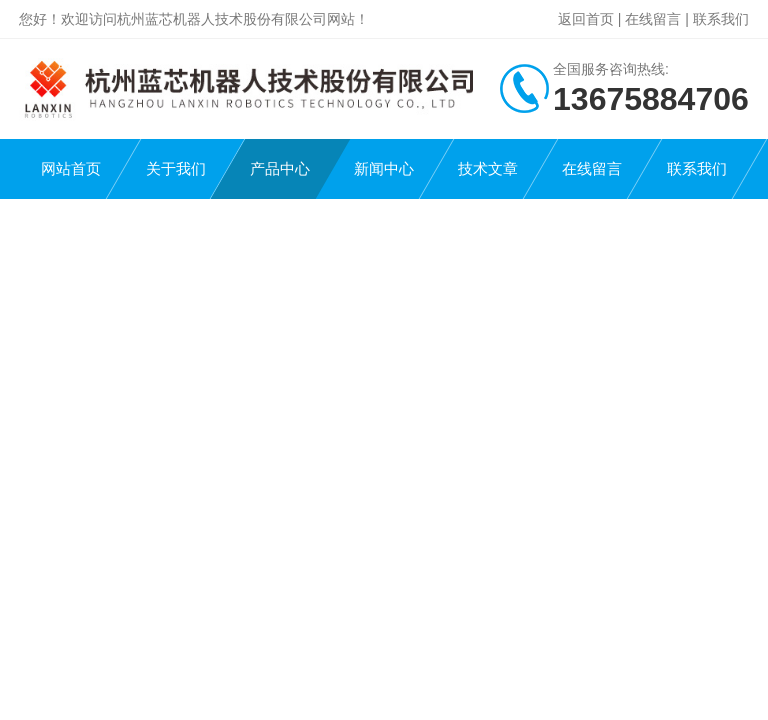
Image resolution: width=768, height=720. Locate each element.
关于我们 (176, 168)
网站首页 (71, 168)
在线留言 (653, 19)
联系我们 (721, 19)
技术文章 (488, 168)
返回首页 (586, 19)
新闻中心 (384, 168)
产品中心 (280, 168)
